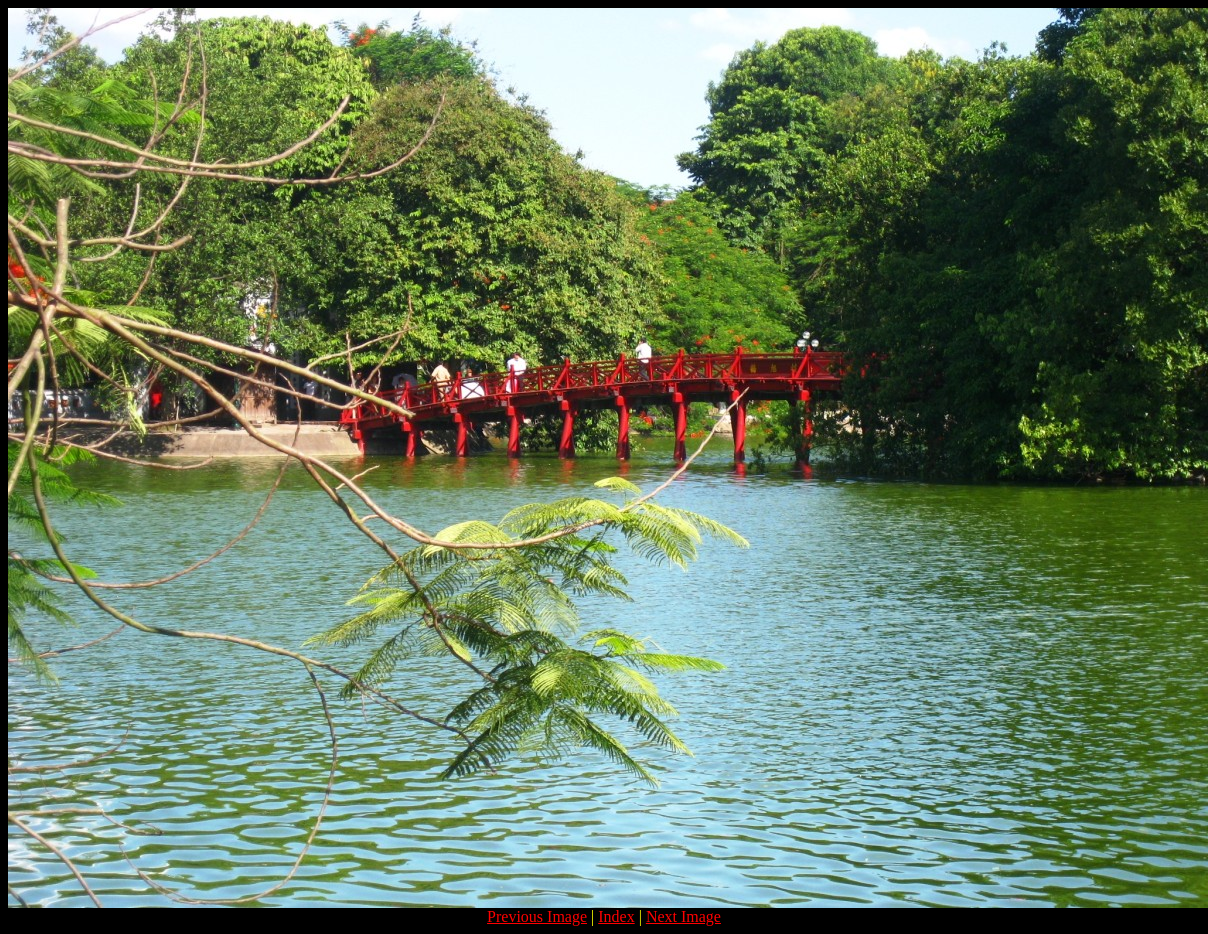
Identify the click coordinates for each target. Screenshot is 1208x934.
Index (616, 916)
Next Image (683, 916)
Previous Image (537, 916)
